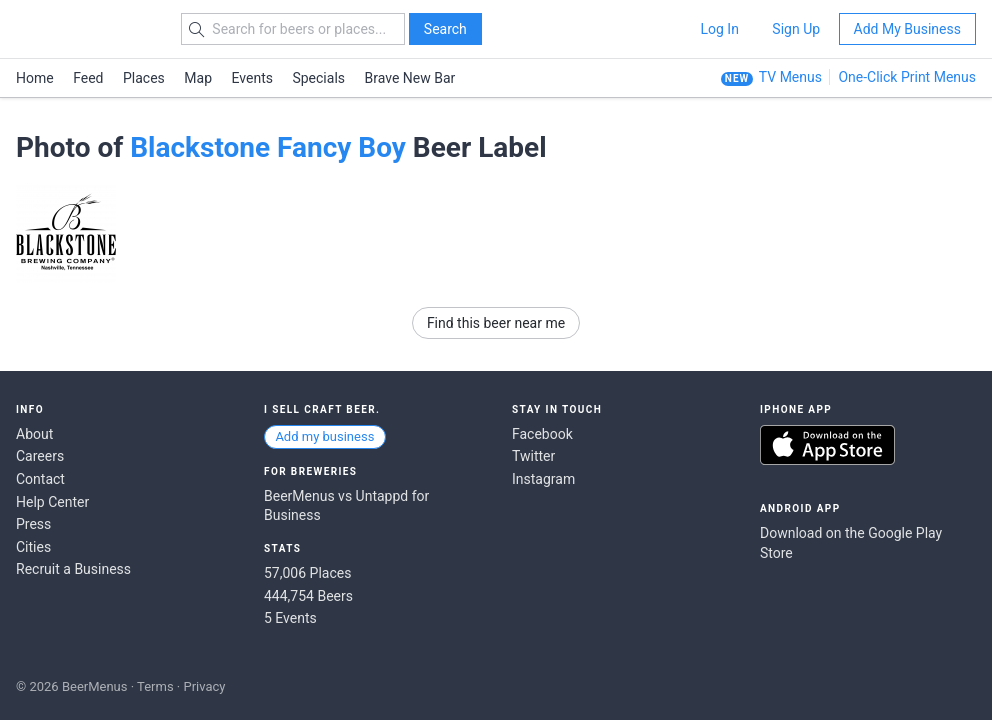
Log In (719, 29)
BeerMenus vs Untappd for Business (346, 506)
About (34, 434)
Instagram (543, 479)
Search (445, 29)
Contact (40, 479)
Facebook (542, 434)
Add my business (324, 436)
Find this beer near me (496, 323)
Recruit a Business (73, 569)
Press (33, 524)
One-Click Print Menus (907, 77)
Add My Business (907, 29)
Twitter (533, 456)
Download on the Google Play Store (851, 543)
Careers (40, 456)
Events (252, 78)
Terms (155, 686)
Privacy (204, 686)
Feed (88, 78)
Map (198, 78)
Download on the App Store (827, 445)
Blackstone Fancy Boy (268, 147)
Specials (318, 78)
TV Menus (790, 77)
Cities (33, 547)
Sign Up (796, 29)
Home (35, 78)
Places (144, 78)
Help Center (52, 502)
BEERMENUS (87, 29)
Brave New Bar (410, 78)
